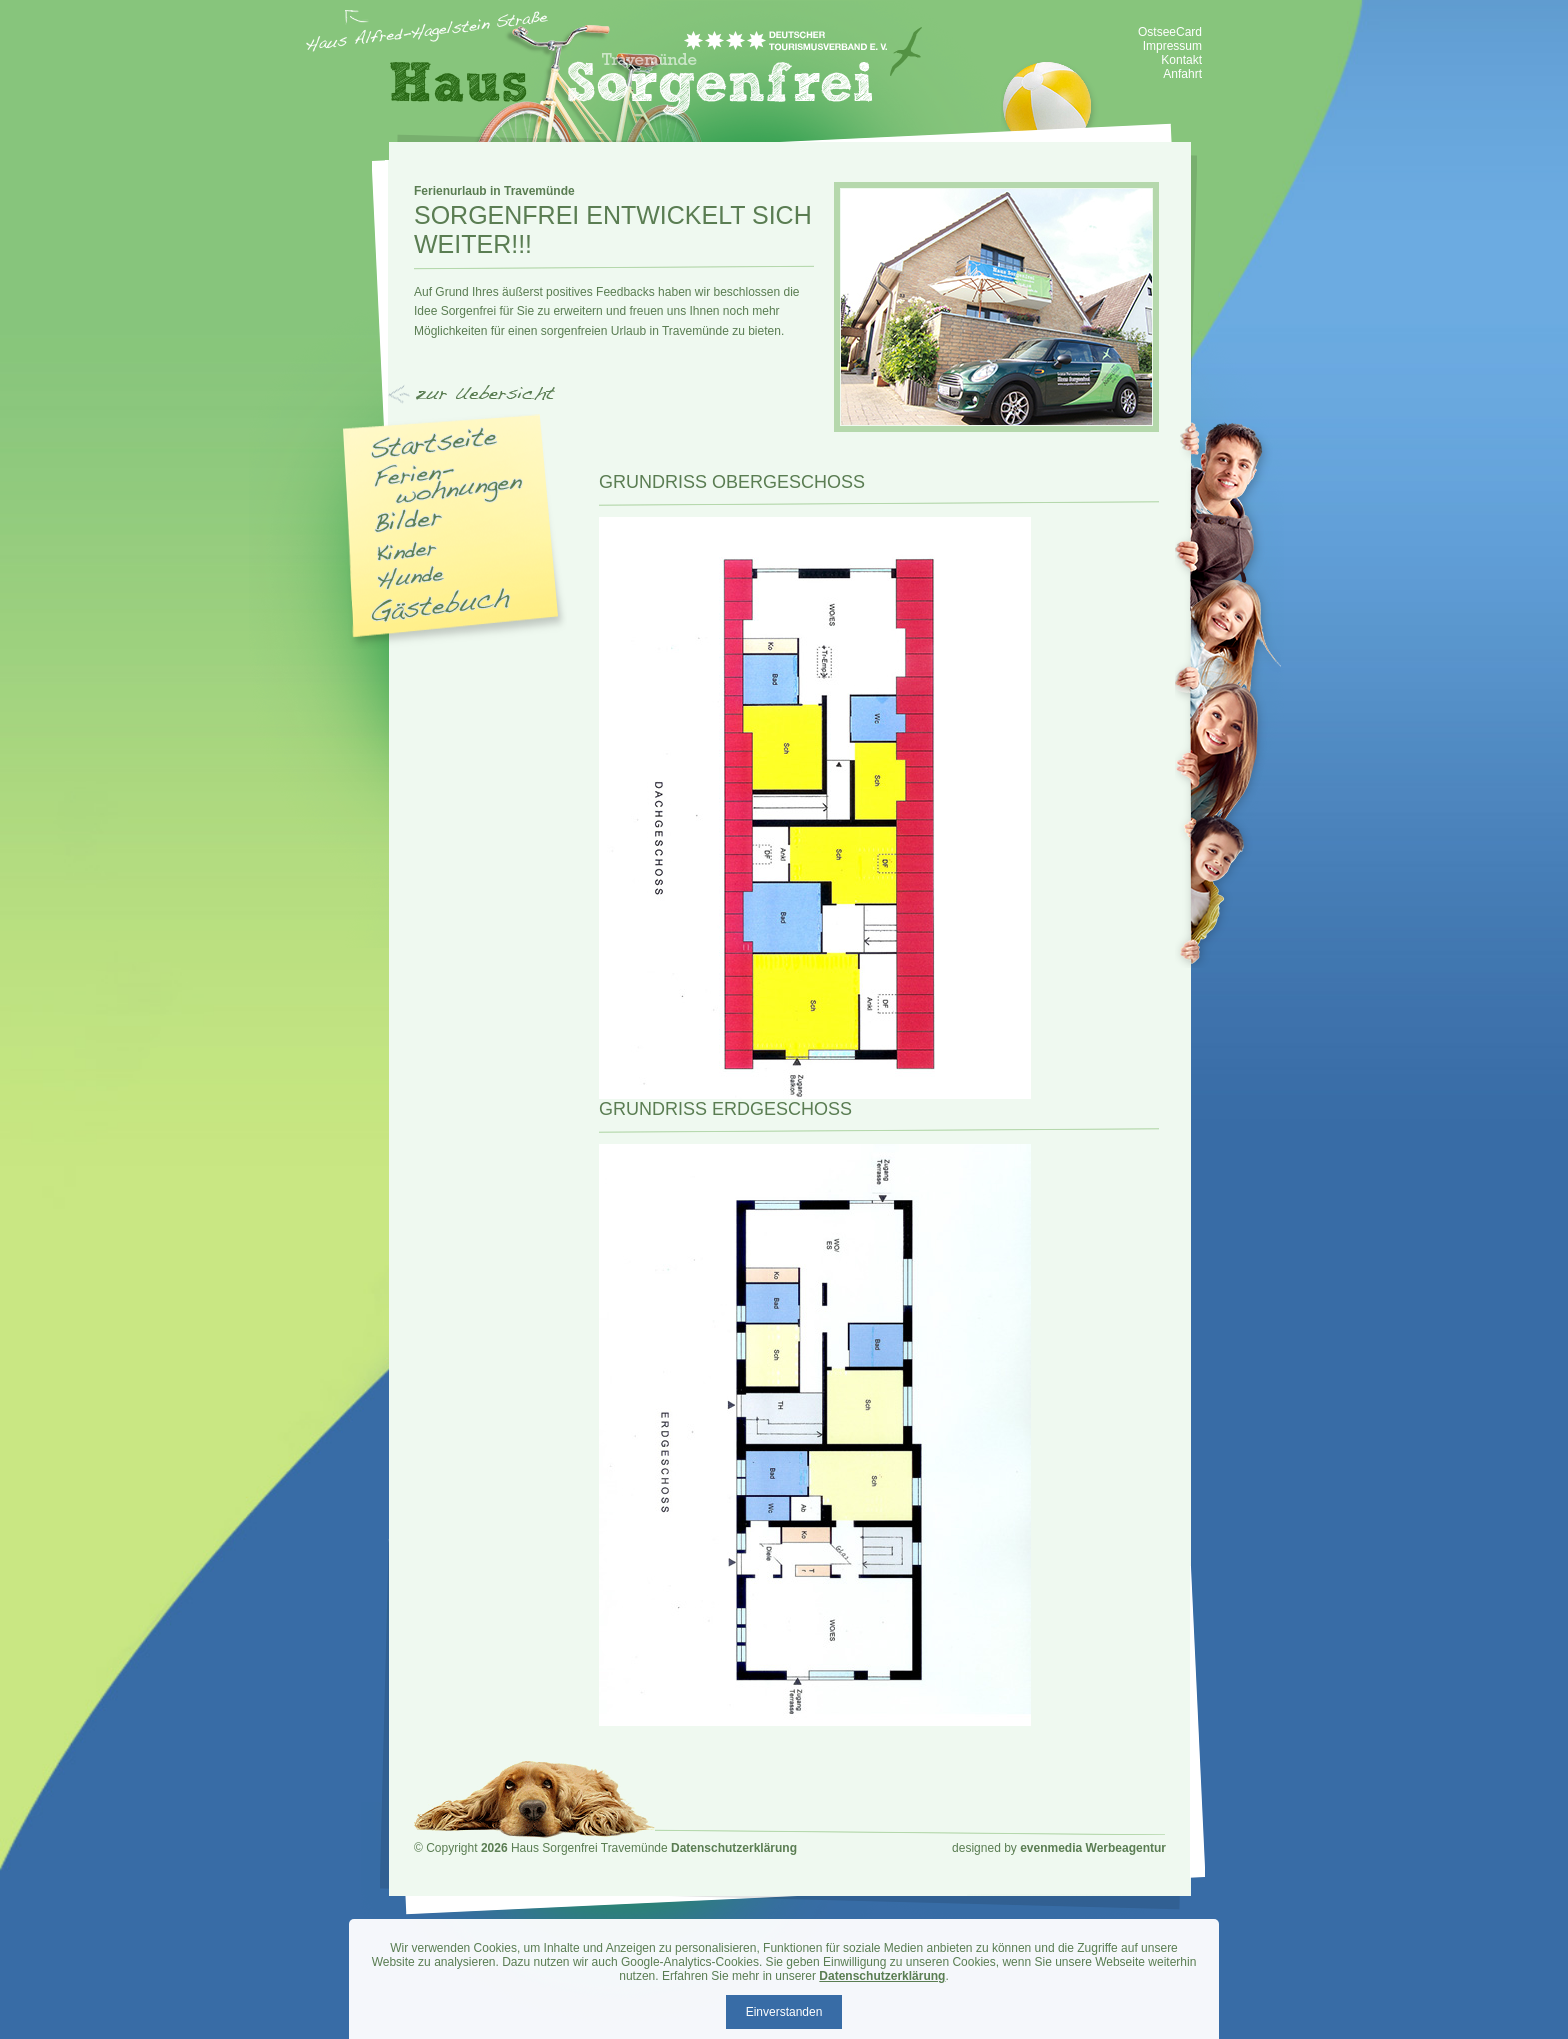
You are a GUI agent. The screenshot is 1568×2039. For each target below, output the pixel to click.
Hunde (410, 578)
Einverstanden (784, 2012)
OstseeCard (1170, 32)
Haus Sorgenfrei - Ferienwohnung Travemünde (656, 71)
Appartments (450, 483)
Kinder (407, 551)
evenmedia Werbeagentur (1093, 1848)
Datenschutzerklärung (734, 1848)
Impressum (1172, 46)
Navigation (449, 397)
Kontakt (1181, 60)
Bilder (408, 521)
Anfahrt (1182, 74)
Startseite (435, 442)
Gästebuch (441, 604)
